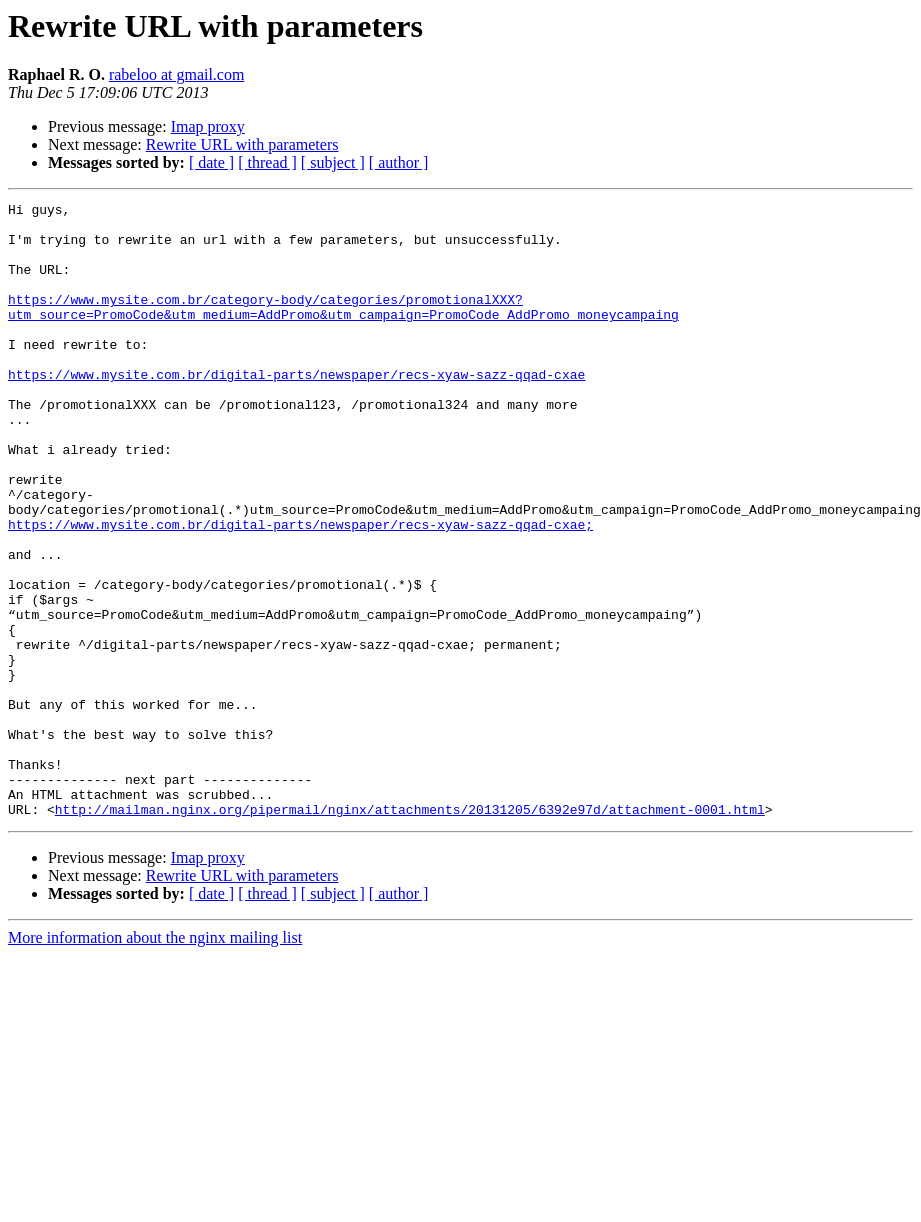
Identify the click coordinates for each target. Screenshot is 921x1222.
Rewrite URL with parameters (242, 144)
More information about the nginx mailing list (155, 1060)
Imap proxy (208, 126)
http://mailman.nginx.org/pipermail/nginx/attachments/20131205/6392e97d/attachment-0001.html (410, 932)
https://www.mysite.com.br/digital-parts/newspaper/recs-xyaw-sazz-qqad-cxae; (300, 590)
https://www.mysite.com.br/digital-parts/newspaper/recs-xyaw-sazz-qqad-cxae (296, 410)
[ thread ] (267, 162)
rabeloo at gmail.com (177, 74)
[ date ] (211, 162)
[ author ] (399, 162)
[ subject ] (333, 162)
